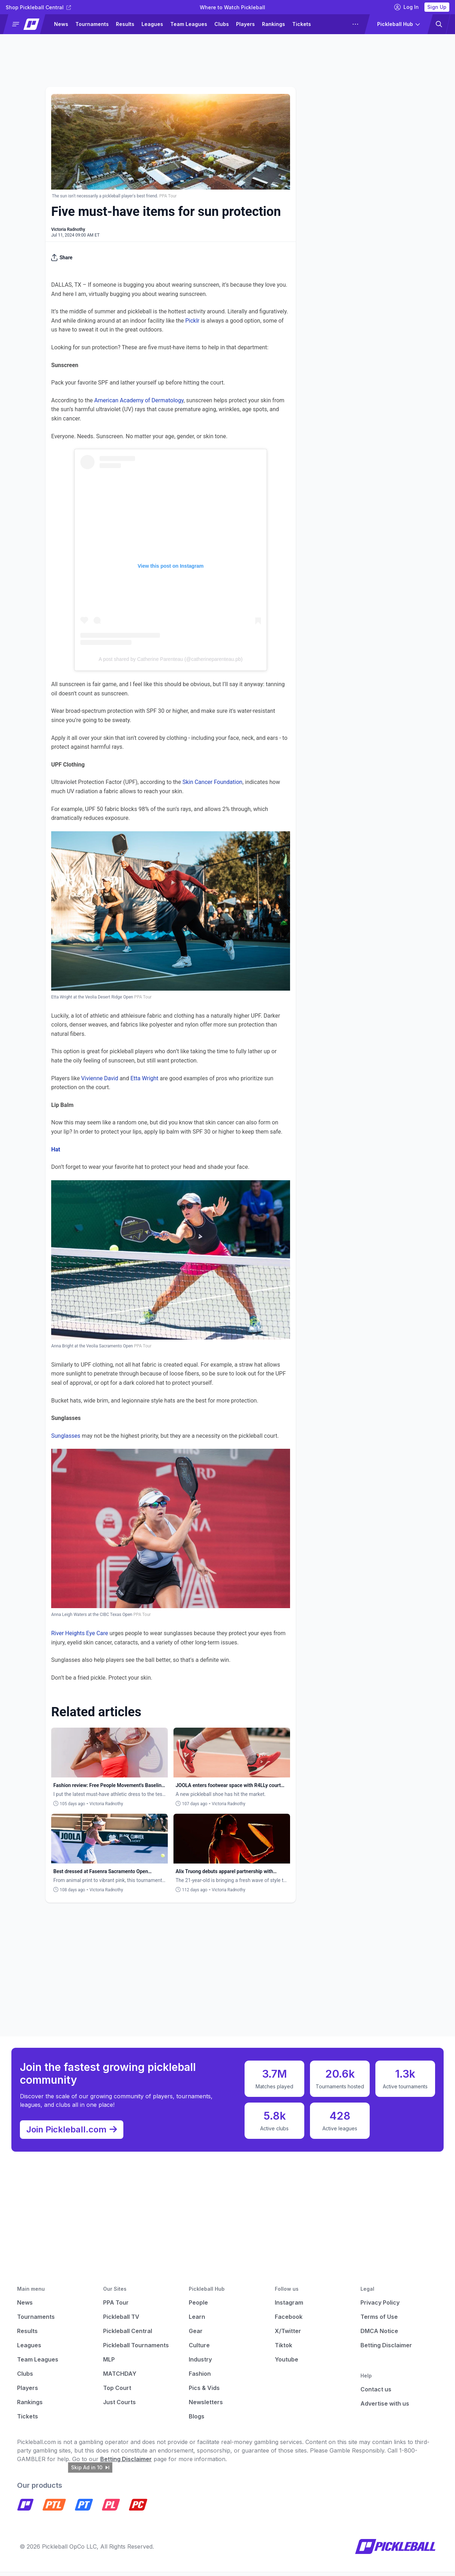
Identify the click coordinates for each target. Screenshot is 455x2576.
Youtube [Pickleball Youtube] (286, 2363)
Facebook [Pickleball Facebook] (289, 2321)
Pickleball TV (121, 2321)
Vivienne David (99, 1078)
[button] (27, 24)
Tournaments (92, 24)
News (61, 24)
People (198, 2306)
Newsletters (206, 2406)
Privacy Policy (380, 2306)
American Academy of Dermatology (138, 400)
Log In (406, 7)
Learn (197, 2321)
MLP (109, 2363)
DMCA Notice (379, 2335)
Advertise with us (384, 2407)
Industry (200, 2363)
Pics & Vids (204, 2392)
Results (125, 24)
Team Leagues (188, 24)
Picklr (192, 320)
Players (245, 24)
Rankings (273, 24)
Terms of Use (379, 2321)
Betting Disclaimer (386, 2349)
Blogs (196, 2420)
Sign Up (436, 7)
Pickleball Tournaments (136, 2349)
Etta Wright (144, 1078)
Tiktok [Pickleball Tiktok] (283, 2349)
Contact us (375, 2393)
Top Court (117, 2392)
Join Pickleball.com (75, 2131)
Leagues (152, 24)
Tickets (301, 24)
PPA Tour (116, 2306)
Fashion (200, 2377)
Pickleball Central (127, 2335)
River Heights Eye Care (79, 1633)
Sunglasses (65, 1435)
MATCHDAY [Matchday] (119, 2377)
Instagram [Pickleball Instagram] (289, 2306)
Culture (199, 2349)
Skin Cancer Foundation (212, 782)
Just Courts (119, 2406)
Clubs (221, 24)
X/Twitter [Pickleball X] (288, 2335)
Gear (196, 2335)
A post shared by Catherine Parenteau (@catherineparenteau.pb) (171, 659)
